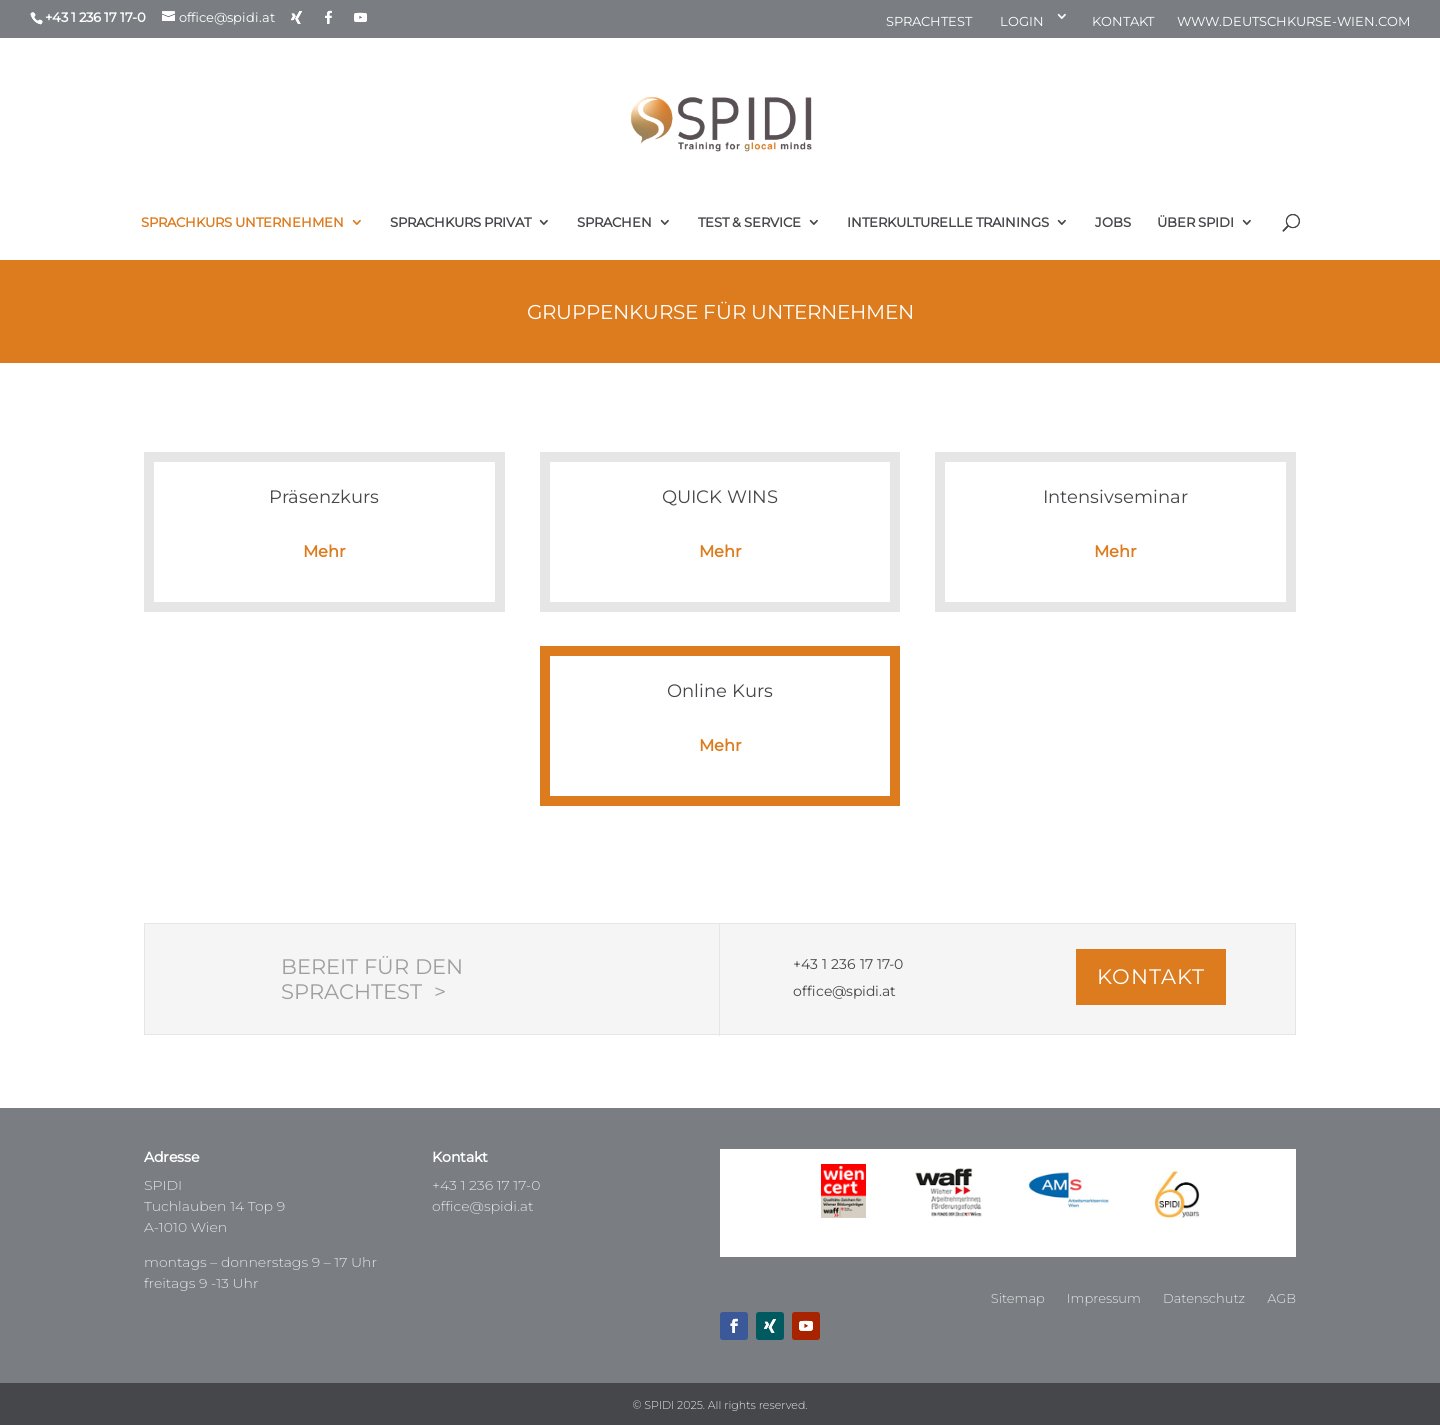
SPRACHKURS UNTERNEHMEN (242, 222)
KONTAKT (1123, 22)
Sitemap (1018, 1298)
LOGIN (1022, 22)
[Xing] (296, 17)
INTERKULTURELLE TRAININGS (948, 222)
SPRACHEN (614, 222)
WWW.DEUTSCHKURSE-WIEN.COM (1293, 22)
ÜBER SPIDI (1195, 222)
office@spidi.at (483, 1206)
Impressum (1104, 1298)
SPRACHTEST (929, 22)
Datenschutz (1204, 1298)
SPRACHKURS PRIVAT (460, 222)
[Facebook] (328, 17)
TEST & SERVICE (749, 222)
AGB (1281, 1298)
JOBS (1113, 222)
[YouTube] (360, 17)
